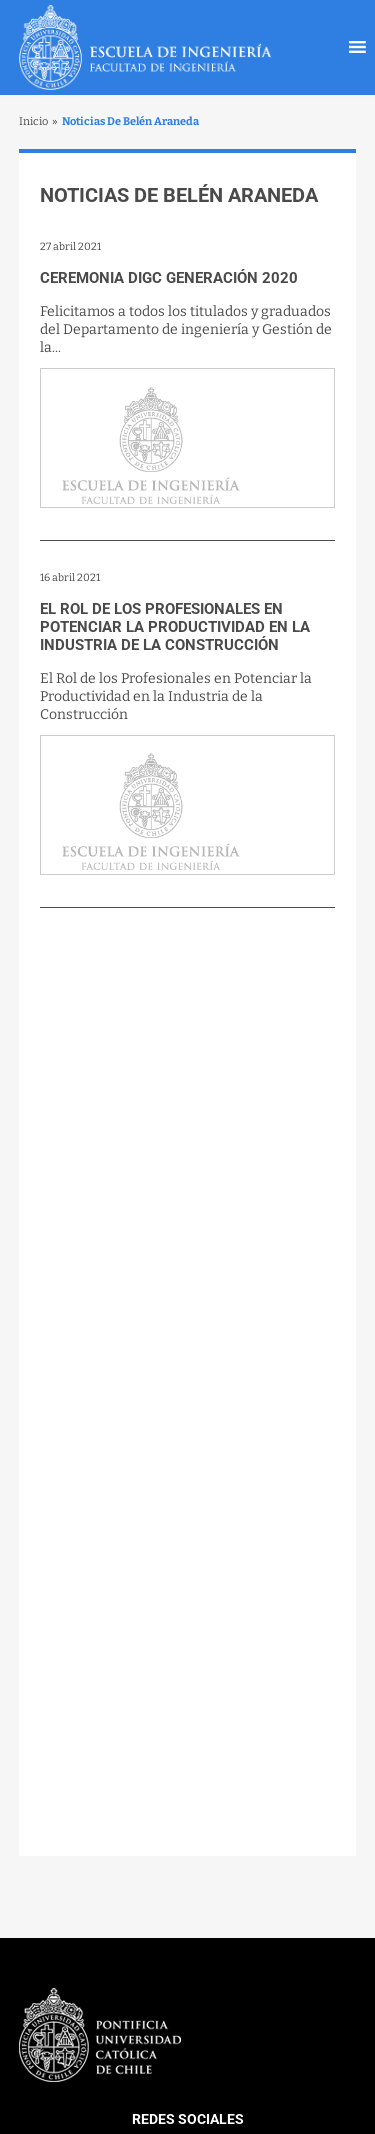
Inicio (33, 121)
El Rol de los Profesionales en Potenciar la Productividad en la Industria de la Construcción (175, 627)
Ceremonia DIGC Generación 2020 (169, 278)
